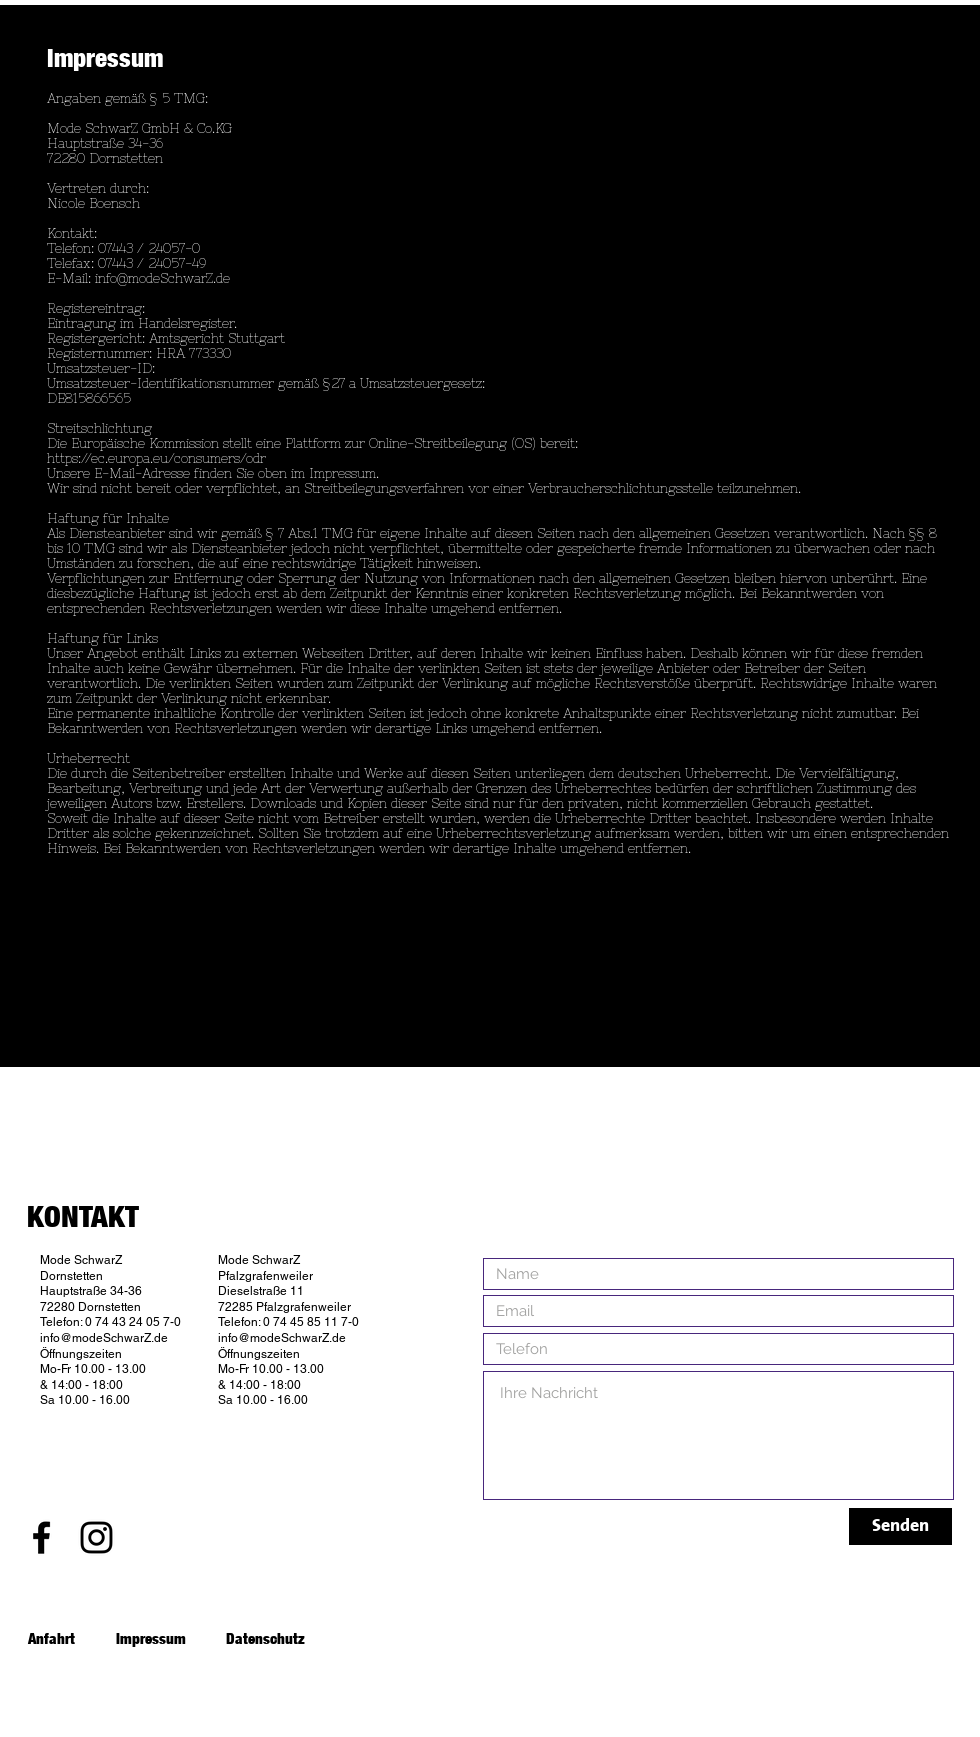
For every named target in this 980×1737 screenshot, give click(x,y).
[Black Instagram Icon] (96, 1537)
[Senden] (900, 1526)
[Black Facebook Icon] (41, 1537)
